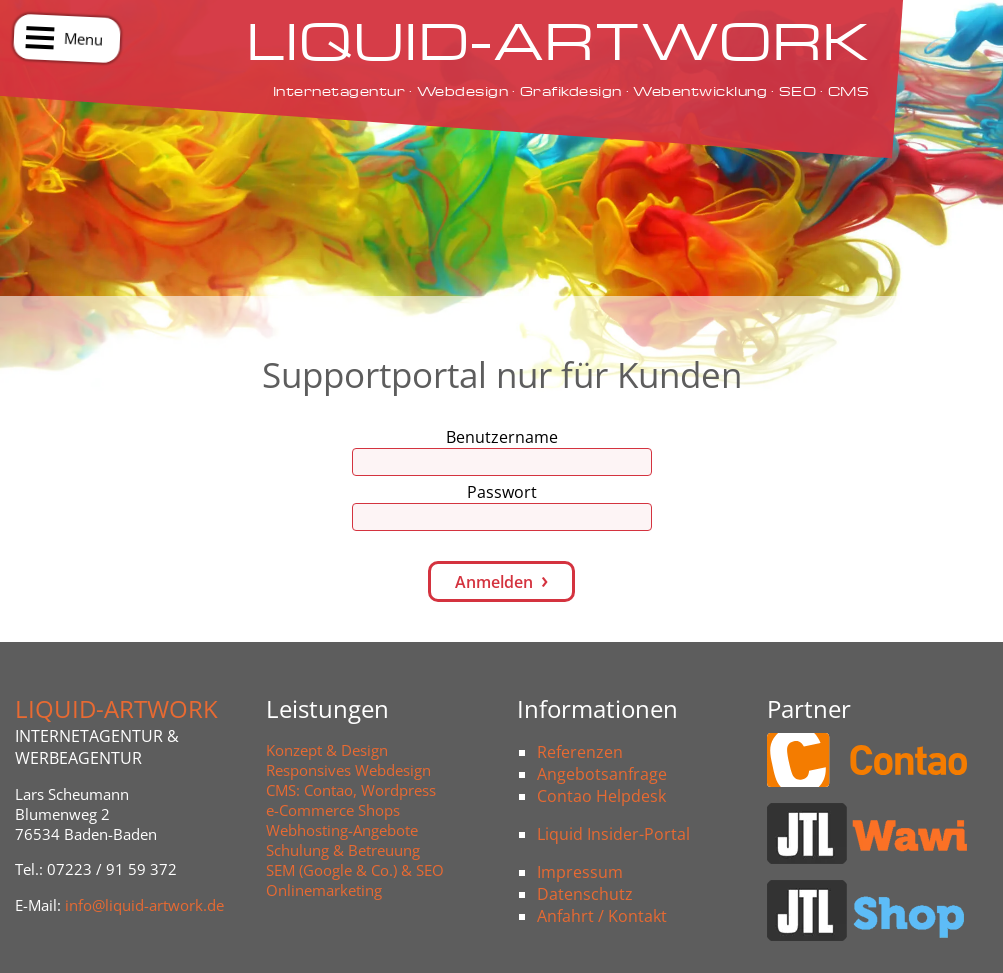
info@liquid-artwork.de (144, 905)
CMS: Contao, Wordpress (351, 790)
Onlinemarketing (324, 890)
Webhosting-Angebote (342, 830)
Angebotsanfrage (602, 774)
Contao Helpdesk (601, 796)
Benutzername (502, 437)
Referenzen (580, 752)
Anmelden (494, 582)
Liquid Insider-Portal (613, 834)
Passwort (502, 492)
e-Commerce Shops (333, 810)
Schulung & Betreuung (343, 850)
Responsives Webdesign (348, 770)
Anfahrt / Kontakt (602, 916)
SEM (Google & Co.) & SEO (355, 870)
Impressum (580, 872)
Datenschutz (585, 894)
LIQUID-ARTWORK (116, 708)
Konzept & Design (327, 750)
